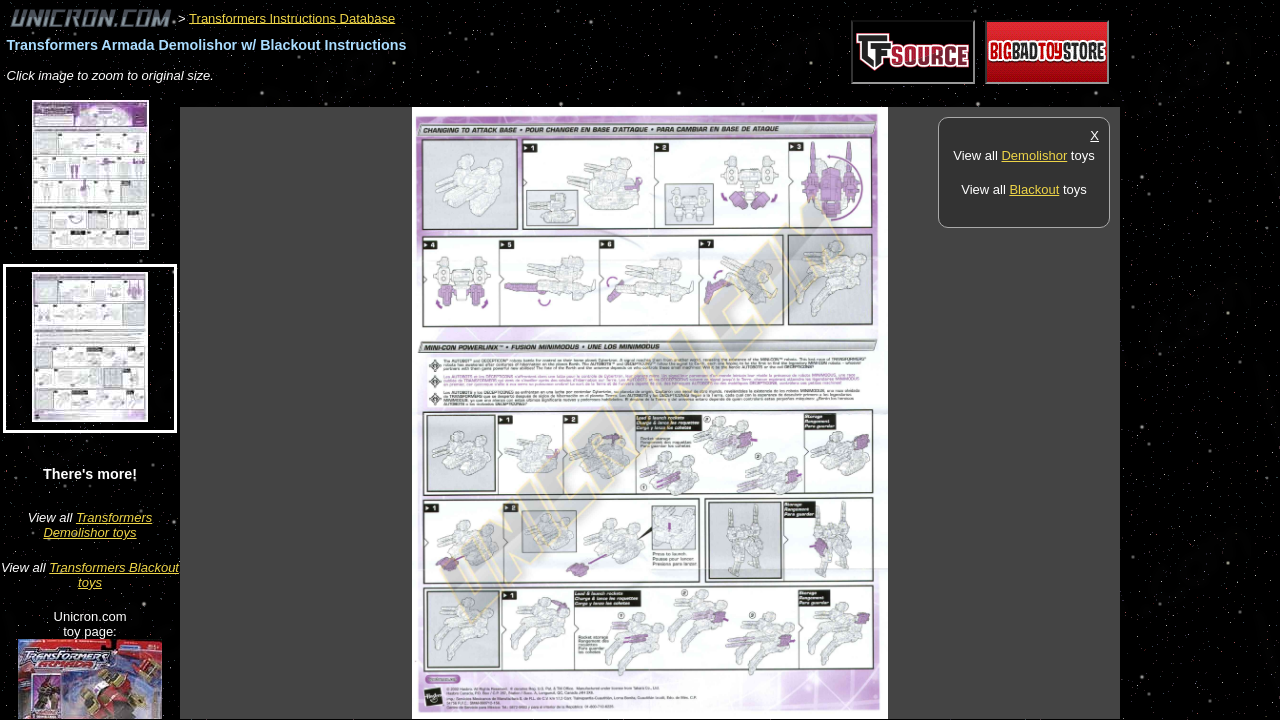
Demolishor (1034, 155)
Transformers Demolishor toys (97, 525)
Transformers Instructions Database (292, 17)
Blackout (1034, 189)
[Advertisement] (544, 96)
